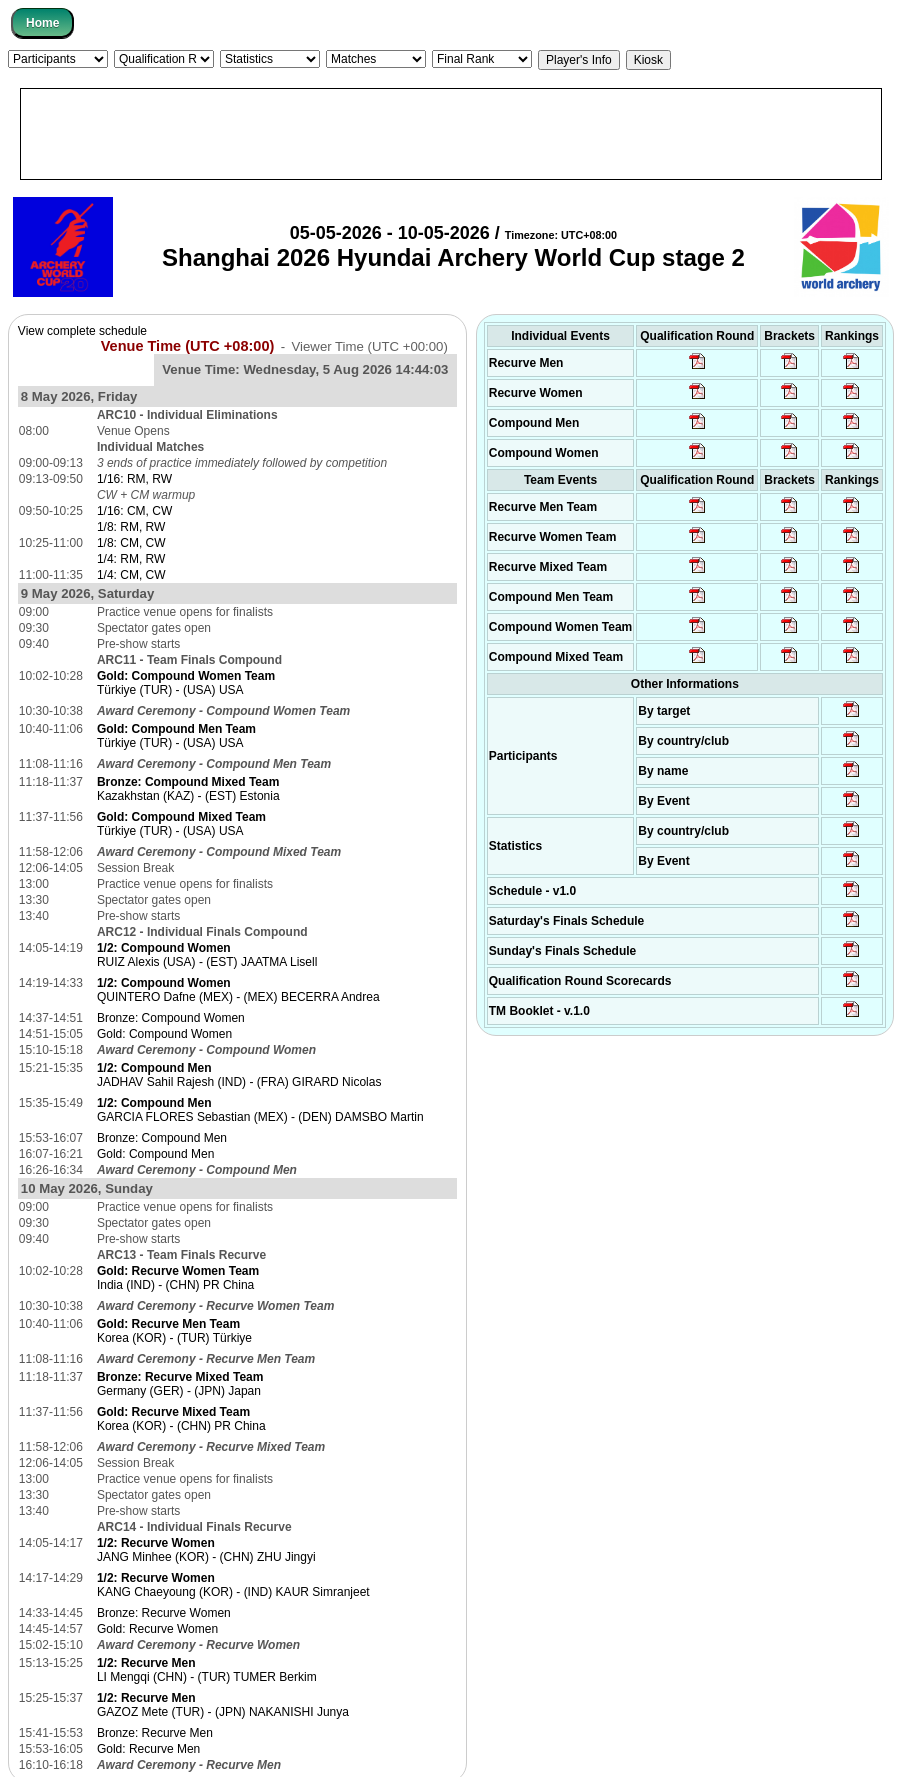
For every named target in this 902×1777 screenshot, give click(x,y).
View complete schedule (82, 331)
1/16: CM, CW (134, 511)
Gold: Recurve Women (157, 1629)
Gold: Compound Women (164, 1034)
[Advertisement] (451, 134)
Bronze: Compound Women (171, 1018)
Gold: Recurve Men (148, 1749)
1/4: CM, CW (131, 575)
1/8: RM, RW (131, 527)
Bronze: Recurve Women (164, 1613)
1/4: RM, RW (131, 559)
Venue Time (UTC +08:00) (188, 346)
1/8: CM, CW (131, 543)
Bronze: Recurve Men (155, 1733)
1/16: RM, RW (134, 479)
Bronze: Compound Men (162, 1138)
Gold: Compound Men (155, 1154)
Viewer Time (370, 346)
